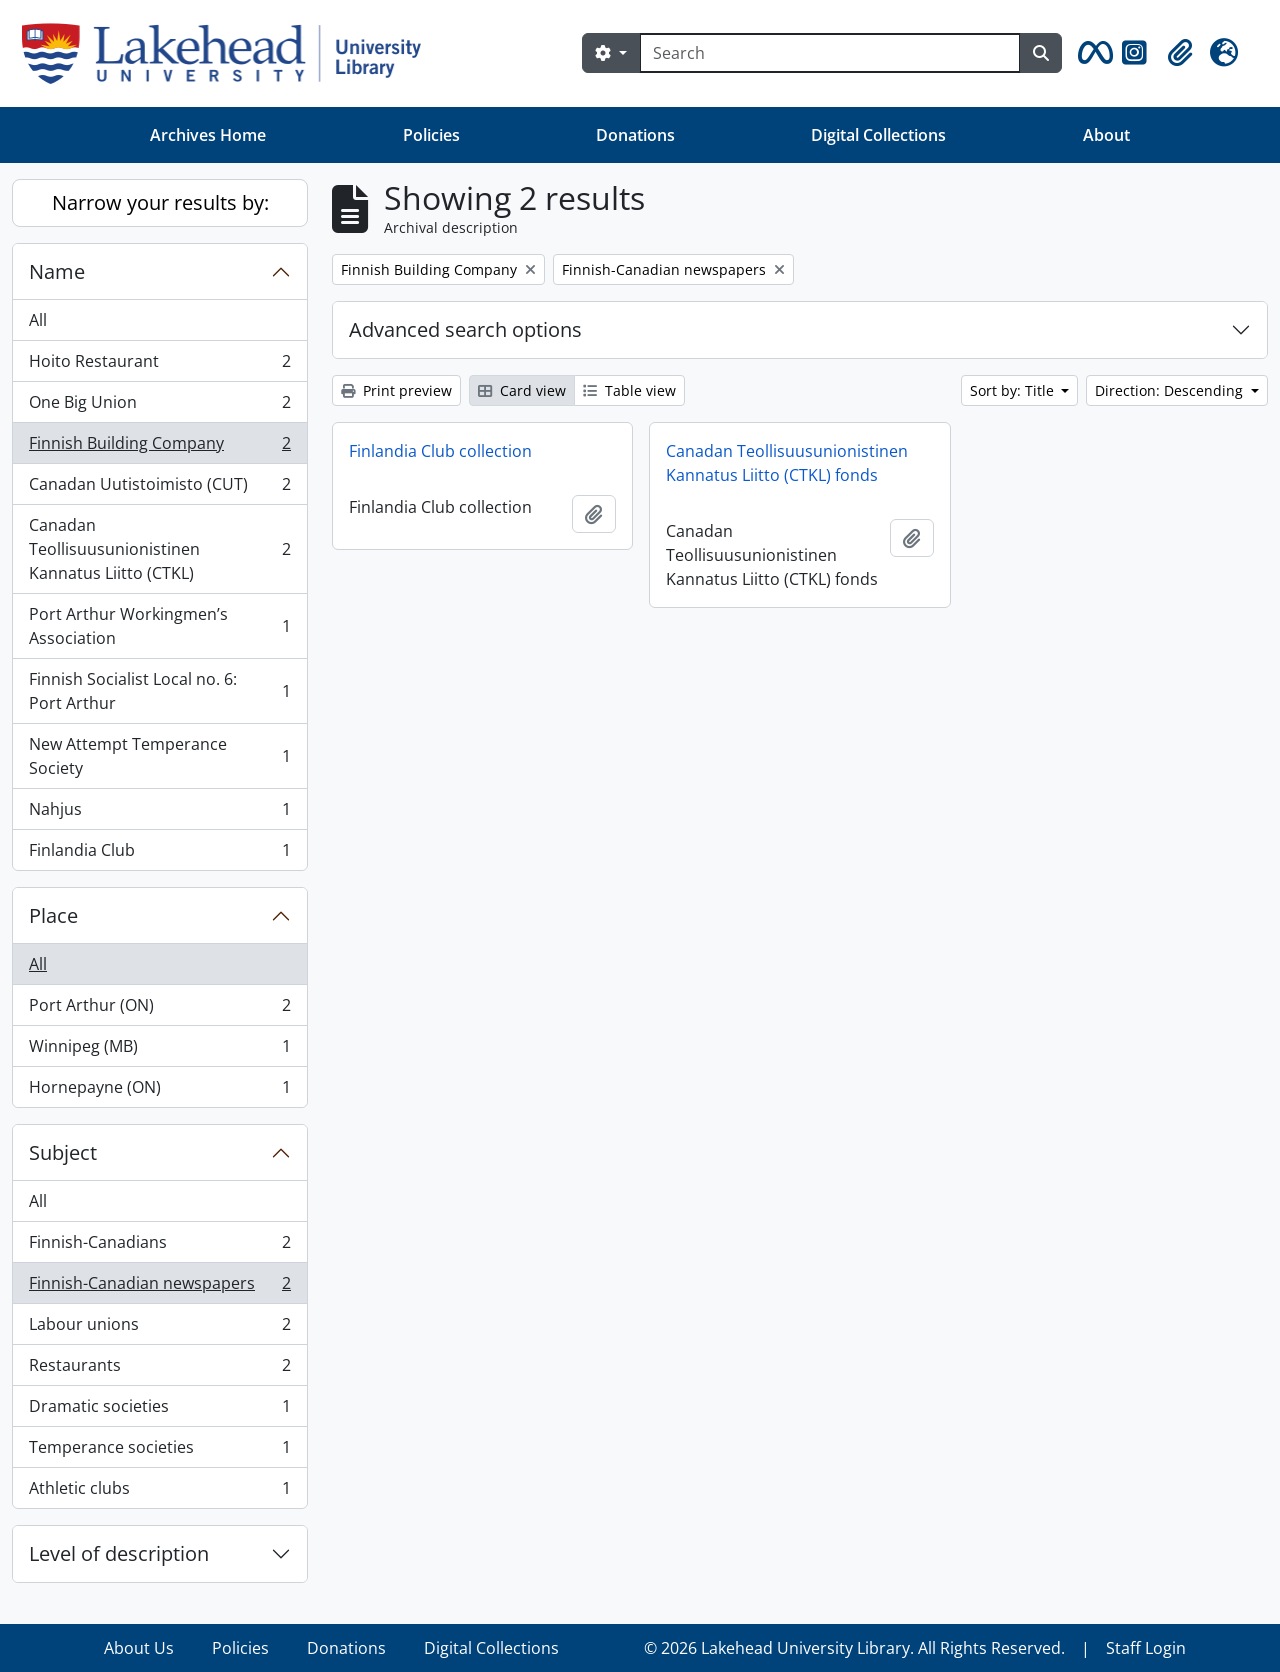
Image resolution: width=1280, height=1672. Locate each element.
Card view (522, 390)
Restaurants (159, 1369)
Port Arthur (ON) (159, 1009)
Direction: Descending (1171, 390)
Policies (431, 135)
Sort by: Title (1014, 390)
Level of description (119, 1553)
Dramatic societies (159, 1410)
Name (57, 271)
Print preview (396, 390)
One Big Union (159, 406)
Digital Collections (878, 135)
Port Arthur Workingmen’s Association (159, 626)
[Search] (830, 53)
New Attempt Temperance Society (159, 756)
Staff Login (1146, 1648)
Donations (635, 135)
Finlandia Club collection (440, 451)
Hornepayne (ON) (159, 1091)
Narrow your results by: (160, 202)
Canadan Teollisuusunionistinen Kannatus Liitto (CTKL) (159, 549)
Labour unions (159, 1328)
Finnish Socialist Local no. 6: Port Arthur (159, 691)
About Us (139, 1648)
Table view (629, 390)
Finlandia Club (159, 854)
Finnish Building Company (159, 447)
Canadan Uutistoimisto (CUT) (159, 488)
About (1106, 135)
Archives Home (208, 135)
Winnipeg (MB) (159, 1050)
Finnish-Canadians (159, 1246)
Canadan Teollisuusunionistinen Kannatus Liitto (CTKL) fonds (787, 463)
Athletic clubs (159, 1492)
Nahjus (159, 813)
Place (53, 915)
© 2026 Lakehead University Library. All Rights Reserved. (854, 1648)
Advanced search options (465, 329)
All (38, 320)
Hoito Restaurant (159, 365)
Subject (63, 1152)
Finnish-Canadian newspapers (159, 1287)
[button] (1092, 53)
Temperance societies (159, 1451)
